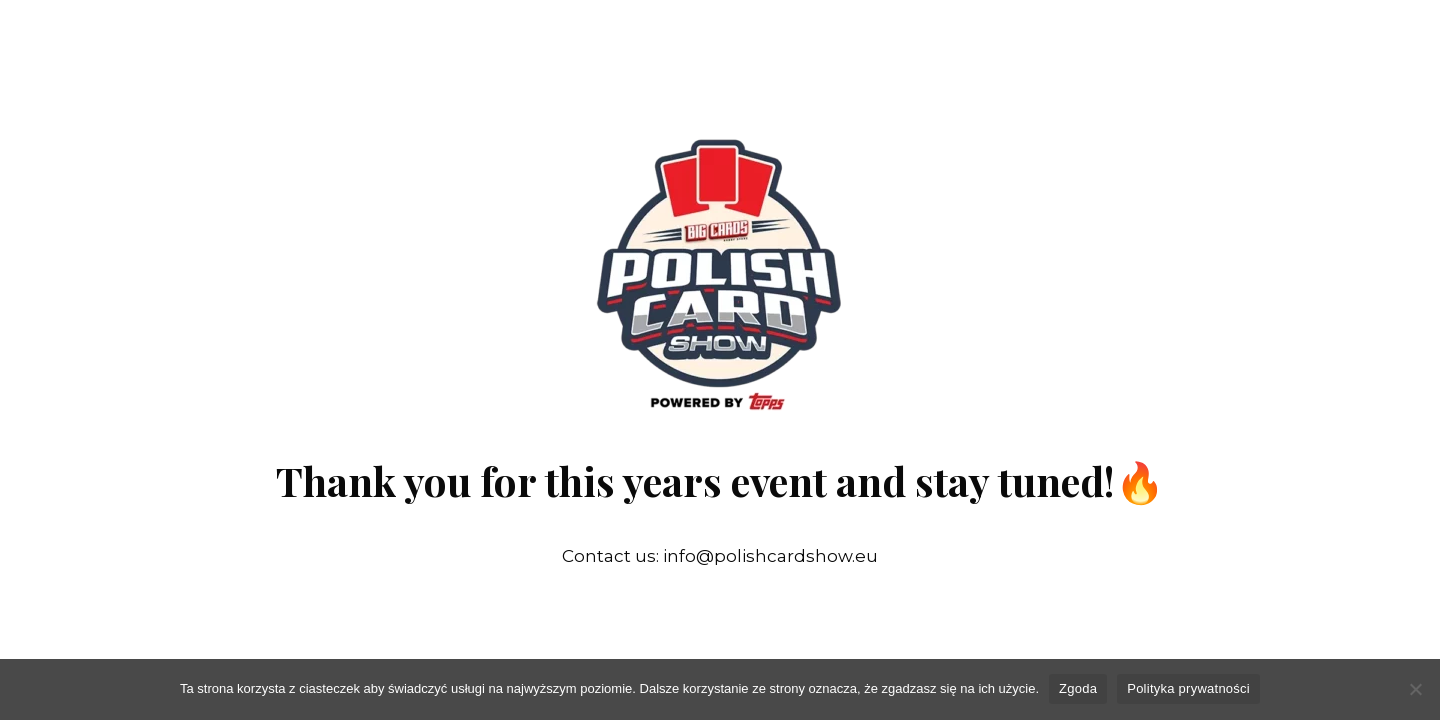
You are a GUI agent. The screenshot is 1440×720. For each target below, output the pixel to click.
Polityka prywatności (1188, 688)
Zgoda (1078, 688)
